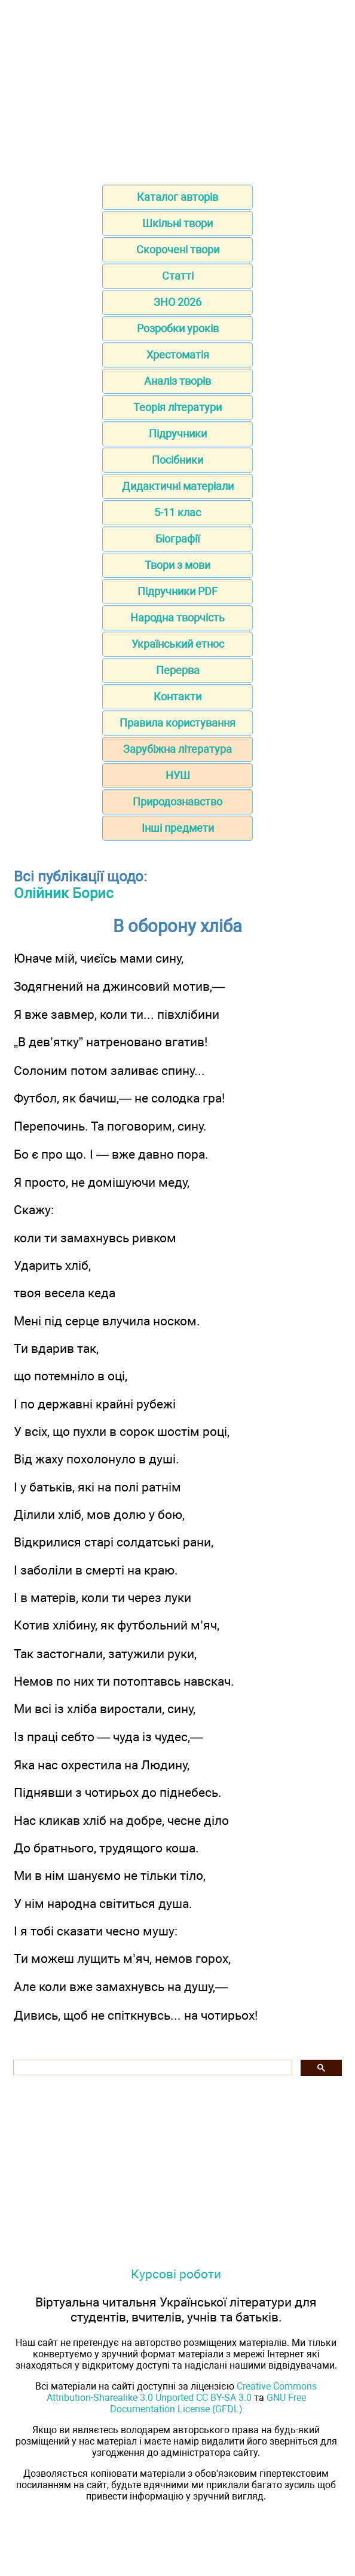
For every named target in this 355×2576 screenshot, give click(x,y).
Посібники (177, 460)
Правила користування (177, 722)
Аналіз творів (177, 381)
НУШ (178, 775)
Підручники (178, 433)
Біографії (177, 538)
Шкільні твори (177, 223)
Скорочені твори (177, 249)
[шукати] (151, 2067)
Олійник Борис (64, 893)
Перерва (178, 670)
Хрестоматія (177, 354)
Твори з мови (177, 565)
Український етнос (177, 644)
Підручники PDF (177, 591)
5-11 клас (177, 512)
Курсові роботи (176, 2273)
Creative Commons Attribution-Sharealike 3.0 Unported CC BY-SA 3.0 (182, 2392)
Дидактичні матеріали (178, 486)
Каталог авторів (177, 197)
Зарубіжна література (177, 749)
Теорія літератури (177, 407)
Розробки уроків (178, 328)
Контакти (177, 696)
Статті (178, 275)
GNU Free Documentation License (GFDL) (208, 2403)
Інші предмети (178, 828)
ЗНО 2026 (177, 302)
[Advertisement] (177, 88)
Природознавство (177, 801)
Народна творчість (177, 617)
